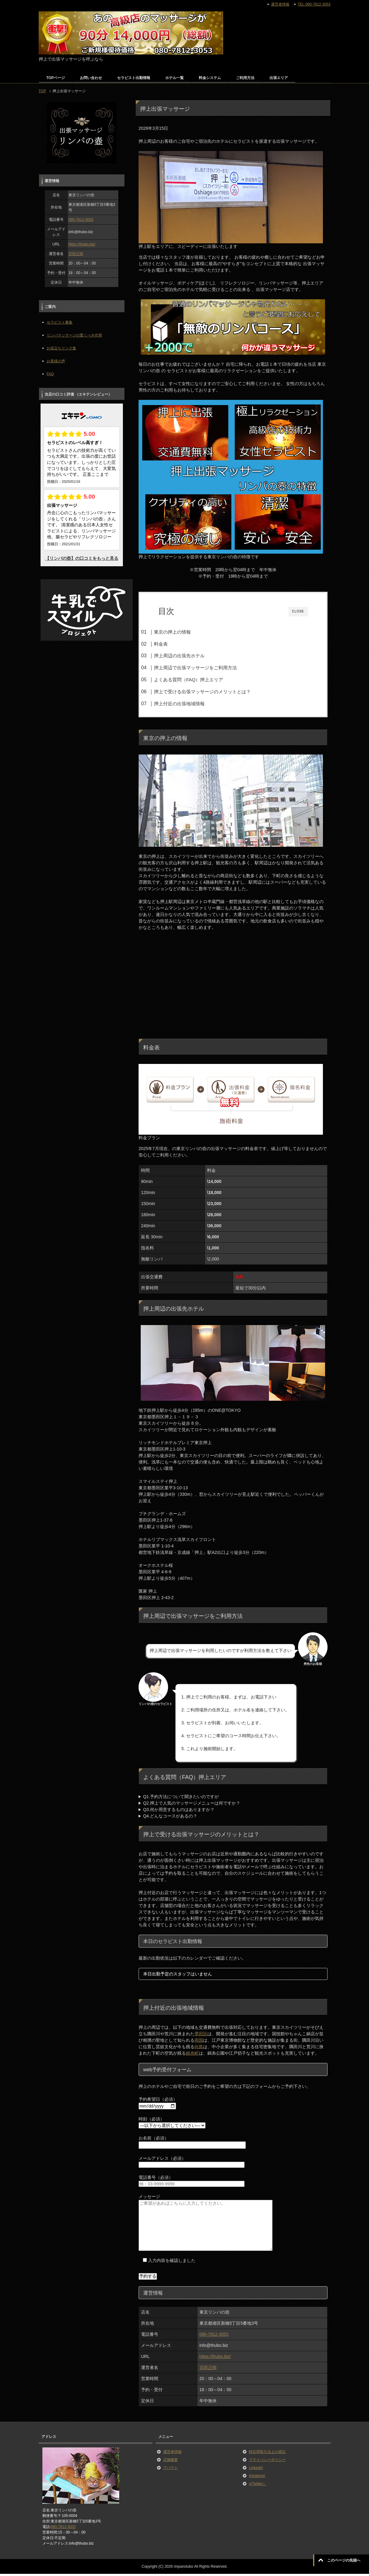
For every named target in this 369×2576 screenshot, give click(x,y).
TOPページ (55, 78)
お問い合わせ (91, 78)
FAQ (50, 374)
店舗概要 (170, 2462)
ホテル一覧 (174, 78)
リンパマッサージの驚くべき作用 (74, 335)
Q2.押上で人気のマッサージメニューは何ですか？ (192, 1805)
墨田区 (200, 2036)
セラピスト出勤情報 (133, 78)
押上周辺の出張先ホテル (191, 655)
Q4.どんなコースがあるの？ (170, 1818)
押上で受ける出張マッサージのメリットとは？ (214, 691)
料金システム (210, 78)
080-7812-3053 (214, 2336)
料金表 (173, 644)
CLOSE (298, 611)
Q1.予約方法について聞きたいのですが (181, 1799)
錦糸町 (192, 2055)
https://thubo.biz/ (215, 2358)
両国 (198, 2042)
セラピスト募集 (60, 322)
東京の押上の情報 (184, 632)
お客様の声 (56, 361)
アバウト (170, 2470)
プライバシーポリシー (267, 2462)
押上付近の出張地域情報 (191, 703)
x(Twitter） (257, 2486)
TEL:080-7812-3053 (314, 4)
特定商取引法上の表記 (267, 2454)
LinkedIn (256, 2470)
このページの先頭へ (343, 2560)
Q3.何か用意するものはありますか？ (179, 1812)
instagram (257, 2478)
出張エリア (278, 78)
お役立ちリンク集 (61, 348)
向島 (198, 2049)
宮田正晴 (208, 2369)
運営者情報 (172, 2454)
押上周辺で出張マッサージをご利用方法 (207, 667)
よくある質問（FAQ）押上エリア (200, 679)
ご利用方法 (245, 78)
